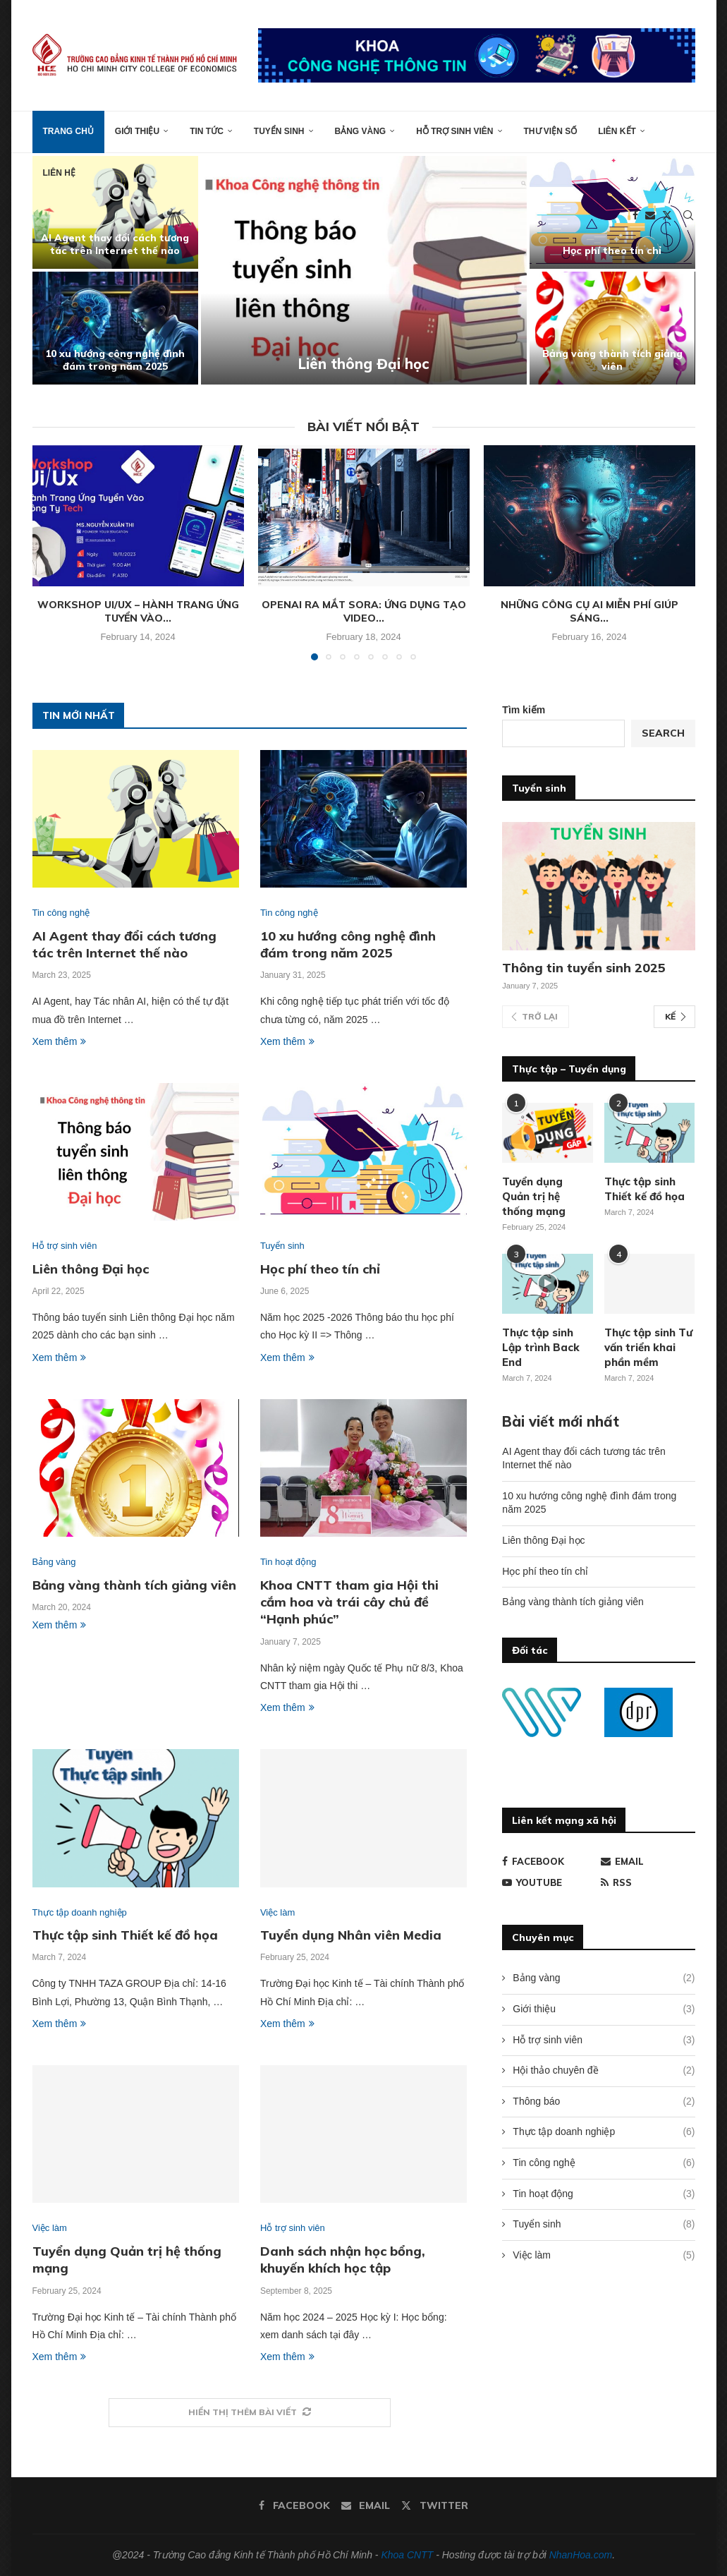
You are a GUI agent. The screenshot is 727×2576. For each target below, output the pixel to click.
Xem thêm (59, 1041)
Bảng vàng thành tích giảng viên (612, 360)
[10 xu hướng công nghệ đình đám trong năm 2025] (115, 328)
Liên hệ (59, 173)
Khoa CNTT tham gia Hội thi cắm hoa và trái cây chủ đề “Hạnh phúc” (349, 1602)
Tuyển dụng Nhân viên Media (350, 1935)
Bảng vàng (360, 131)
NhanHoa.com (581, 2554)
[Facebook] (635, 215)
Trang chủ (68, 131)
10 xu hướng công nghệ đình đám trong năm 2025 (115, 360)
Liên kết (617, 131)
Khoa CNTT (407, 2554)
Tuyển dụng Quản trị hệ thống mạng (534, 1196)
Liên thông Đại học (363, 364)
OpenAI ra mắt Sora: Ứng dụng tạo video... (364, 611)
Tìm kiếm (523, 709)
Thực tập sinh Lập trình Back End (541, 1347)
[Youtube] (549, 1882)
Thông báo (604, 2102)
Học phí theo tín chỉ (612, 250)
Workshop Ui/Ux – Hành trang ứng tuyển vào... (138, 611)
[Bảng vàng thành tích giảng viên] (612, 328)
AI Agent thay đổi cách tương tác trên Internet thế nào (115, 244)
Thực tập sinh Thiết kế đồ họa (125, 1935)
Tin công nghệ (604, 2163)
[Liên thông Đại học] (364, 270)
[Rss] (648, 1882)
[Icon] (547, 1283)
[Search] (688, 215)
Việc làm (604, 2256)
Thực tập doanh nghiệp (604, 2132)
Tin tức (207, 131)
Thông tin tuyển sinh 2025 (584, 968)
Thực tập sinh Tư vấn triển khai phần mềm (648, 1347)
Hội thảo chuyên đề (604, 2071)
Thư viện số (551, 131)
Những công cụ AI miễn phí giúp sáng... (589, 611)
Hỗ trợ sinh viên (454, 131)
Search (663, 733)
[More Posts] (250, 2412)
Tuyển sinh (279, 131)
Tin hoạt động (604, 2194)
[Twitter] (667, 215)
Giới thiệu (137, 131)
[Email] (650, 215)
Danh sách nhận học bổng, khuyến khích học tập (342, 2259)
